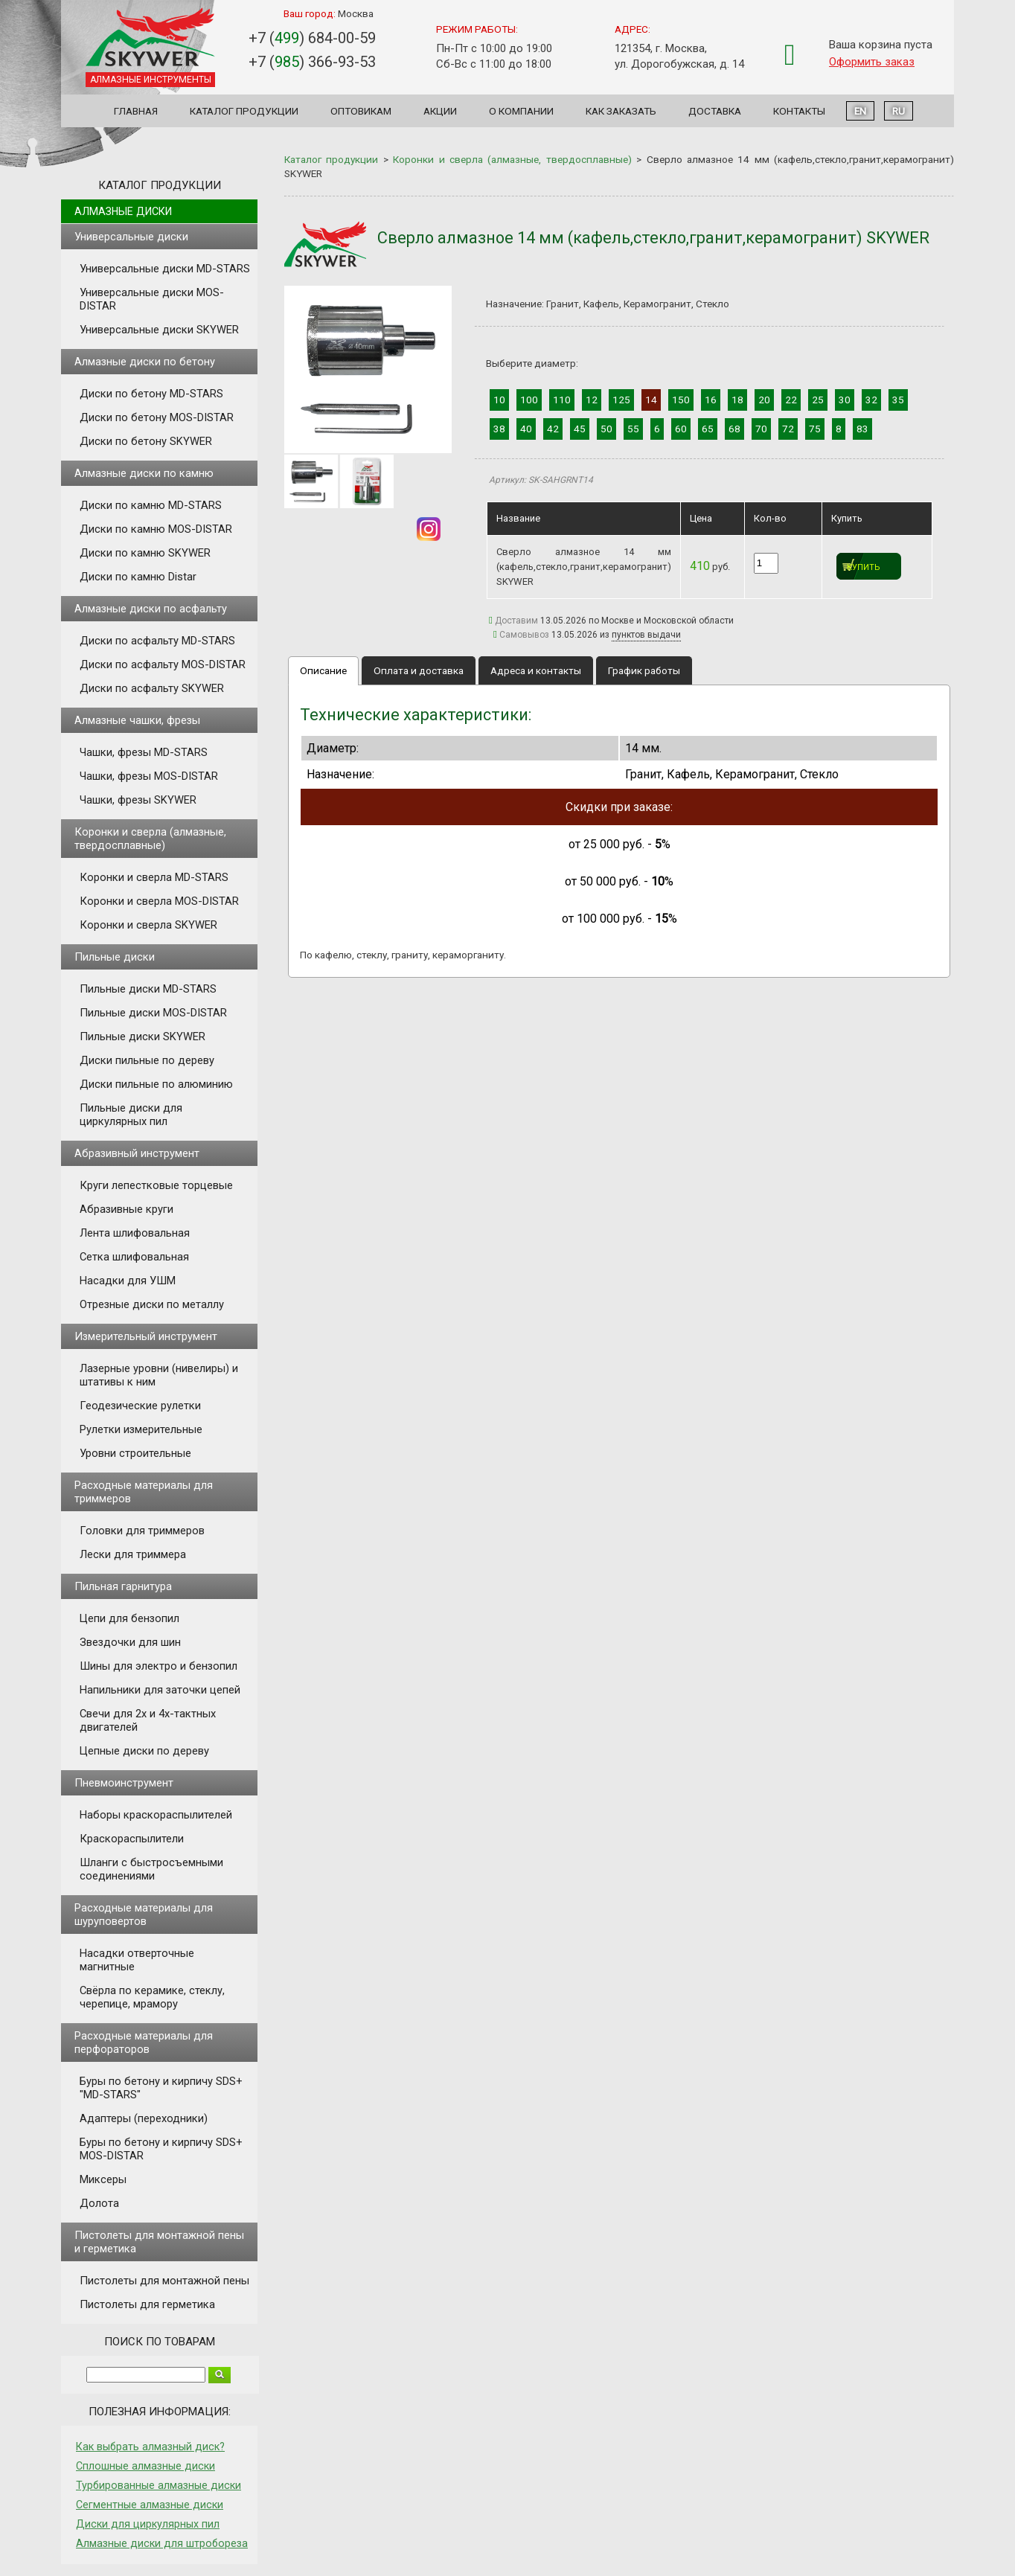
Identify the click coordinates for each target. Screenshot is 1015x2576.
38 (499, 429)
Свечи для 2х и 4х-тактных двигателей (148, 1720)
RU (898, 111)
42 (553, 429)
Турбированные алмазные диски (158, 2485)
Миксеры (103, 2179)
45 (580, 429)
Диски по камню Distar (138, 576)
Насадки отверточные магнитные (137, 1960)
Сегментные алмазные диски (149, 2505)
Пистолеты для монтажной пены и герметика (159, 2242)
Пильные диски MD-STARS (148, 989)
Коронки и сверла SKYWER (148, 925)
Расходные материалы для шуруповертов (143, 1914)
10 (499, 400)
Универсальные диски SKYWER (159, 329)
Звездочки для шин (130, 1642)
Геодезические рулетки (140, 1405)
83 (862, 429)
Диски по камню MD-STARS (151, 505)
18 (737, 400)
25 (818, 400)
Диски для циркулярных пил (148, 2524)
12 (592, 400)
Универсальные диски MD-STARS (165, 268)
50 (606, 429)
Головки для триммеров (142, 1530)
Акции (440, 111)
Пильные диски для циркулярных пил (131, 1114)
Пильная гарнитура (123, 1586)
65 (708, 429)
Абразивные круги (126, 1209)
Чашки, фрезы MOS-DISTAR (149, 776)
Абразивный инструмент (136, 1153)
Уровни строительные (135, 1453)
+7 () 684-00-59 (312, 38)
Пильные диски (114, 957)
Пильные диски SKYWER (142, 1036)
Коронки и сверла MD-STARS (154, 877)
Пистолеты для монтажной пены (164, 2280)
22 (791, 400)
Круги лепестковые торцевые (156, 1185)
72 (788, 429)
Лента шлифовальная (135, 1233)
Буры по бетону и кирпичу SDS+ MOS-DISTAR (161, 2149)
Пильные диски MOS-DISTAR (153, 1012)
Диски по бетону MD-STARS (151, 393)
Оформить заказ (872, 61)
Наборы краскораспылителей (156, 1815)
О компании (521, 111)
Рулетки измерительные (141, 1429)
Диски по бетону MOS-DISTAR (157, 417)
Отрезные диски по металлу (152, 1304)
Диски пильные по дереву (147, 1060)
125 (621, 400)
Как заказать (621, 111)
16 (711, 400)
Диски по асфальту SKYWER (152, 688)
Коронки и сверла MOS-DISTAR (159, 901)
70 (761, 429)
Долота (99, 2203)
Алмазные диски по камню (144, 473)
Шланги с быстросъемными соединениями (151, 1869)
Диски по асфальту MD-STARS (157, 640)
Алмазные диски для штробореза (162, 2543)
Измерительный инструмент (145, 1336)
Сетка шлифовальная (134, 1256)
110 (562, 400)
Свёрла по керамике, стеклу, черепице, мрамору (152, 1997)
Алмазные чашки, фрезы (137, 720)
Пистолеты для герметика (147, 2304)
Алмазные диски (123, 211)
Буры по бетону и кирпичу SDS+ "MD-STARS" (161, 2087)
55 (633, 429)
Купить (863, 567)
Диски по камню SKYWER (145, 553)
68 (734, 429)
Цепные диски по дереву (144, 1751)
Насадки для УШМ (128, 1280)
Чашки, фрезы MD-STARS (144, 752)
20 (764, 400)
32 (871, 400)
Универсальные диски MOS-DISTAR (152, 299)
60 (681, 429)
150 (681, 400)
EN (860, 111)
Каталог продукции (244, 111)
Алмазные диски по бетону (144, 361)
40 (526, 429)
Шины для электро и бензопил (158, 1666)
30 (845, 400)
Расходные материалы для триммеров (143, 1491)
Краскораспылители (132, 1838)
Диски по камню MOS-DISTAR (156, 529)
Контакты (799, 111)
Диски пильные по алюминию (156, 1084)
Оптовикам (360, 111)
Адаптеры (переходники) (144, 2118)
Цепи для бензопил (129, 1618)
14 (651, 400)
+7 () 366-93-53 (312, 62)
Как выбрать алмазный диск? (150, 2446)
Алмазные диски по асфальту (150, 608)
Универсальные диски (131, 236)
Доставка (714, 111)
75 (815, 429)
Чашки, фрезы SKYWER (138, 800)
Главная (136, 111)
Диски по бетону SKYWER (146, 441)
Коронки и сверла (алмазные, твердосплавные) (150, 838)
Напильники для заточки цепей (160, 1689)
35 (898, 400)
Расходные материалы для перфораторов (143, 2042)
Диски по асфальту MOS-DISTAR (163, 664)
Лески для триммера (133, 1554)
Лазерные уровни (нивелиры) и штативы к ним (159, 1375)
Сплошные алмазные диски (145, 2466)
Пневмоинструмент (123, 1783)
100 (529, 400)
